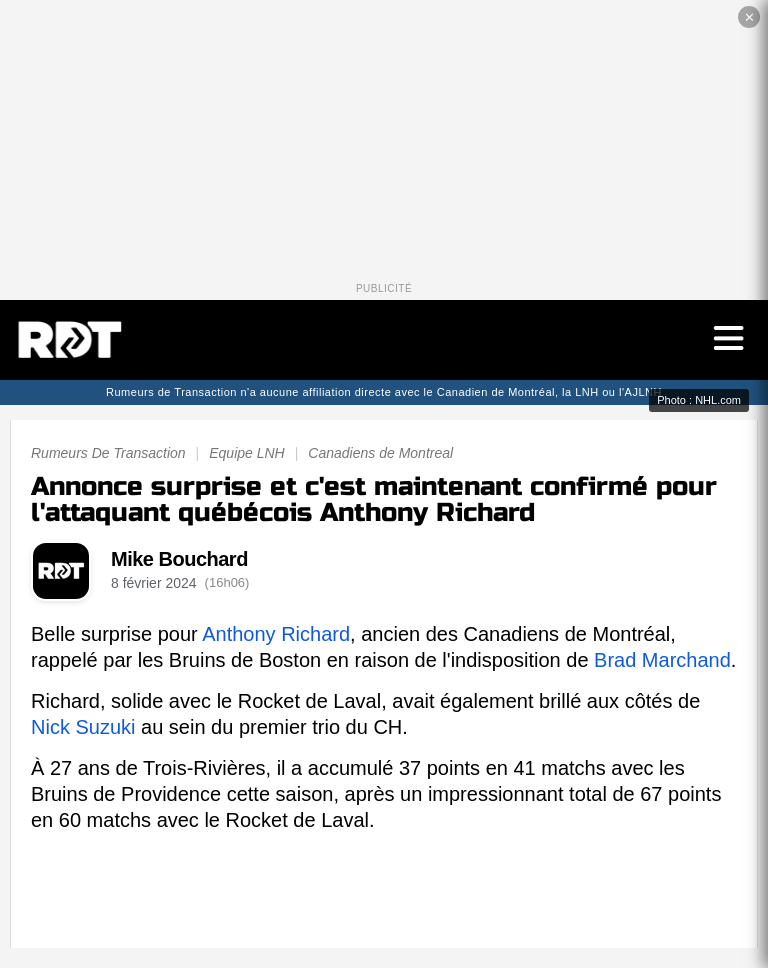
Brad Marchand (662, 660)
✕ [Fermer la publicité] (749, 17)
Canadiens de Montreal (380, 453)
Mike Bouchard (179, 559)
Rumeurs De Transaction (108, 453)
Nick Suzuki (83, 727)
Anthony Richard (276, 634)
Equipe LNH (247, 453)
